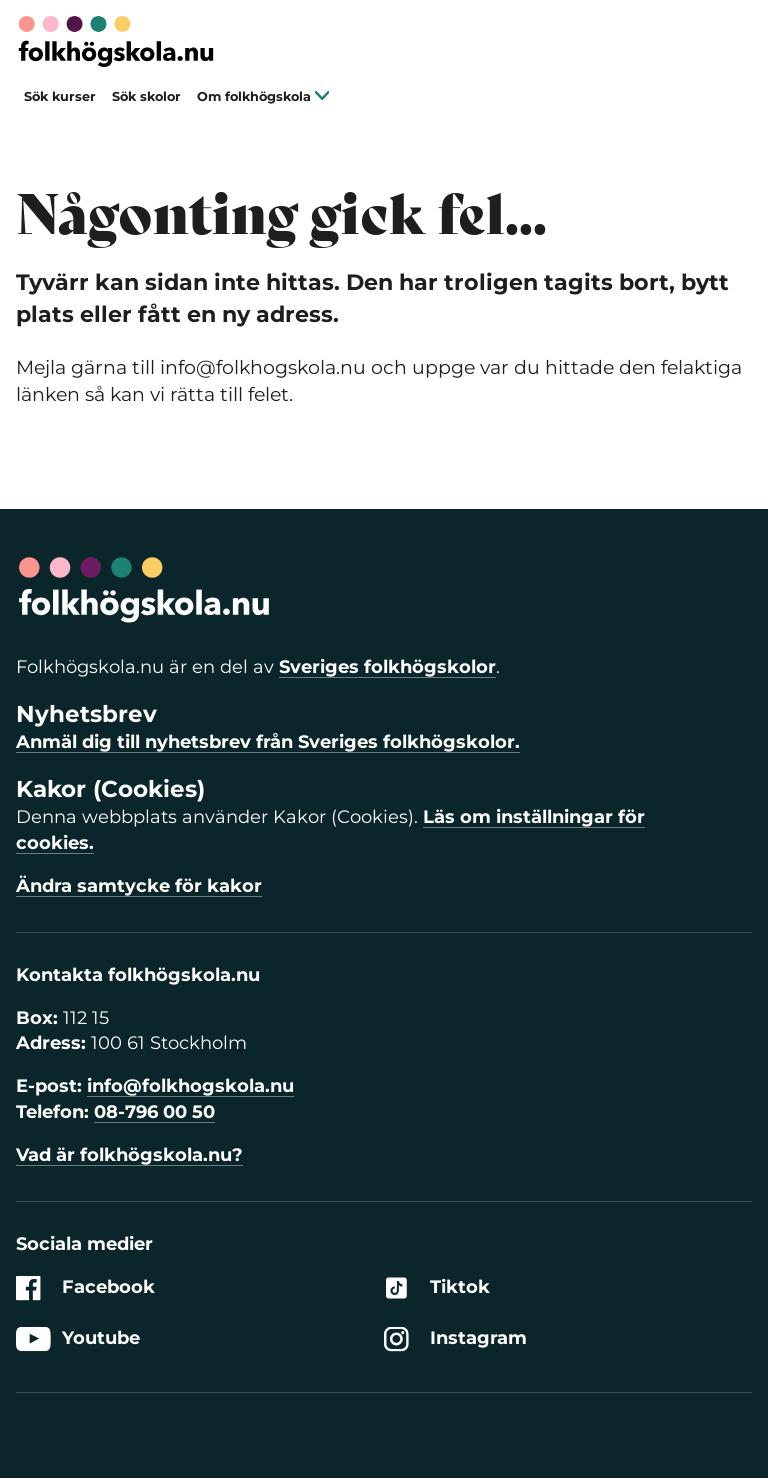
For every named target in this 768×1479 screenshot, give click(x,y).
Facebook (85, 1287)
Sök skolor (146, 96)
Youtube (78, 1339)
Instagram (455, 1339)
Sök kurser (60, 96)
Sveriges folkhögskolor (387, 667)
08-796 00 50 (154, 1112)
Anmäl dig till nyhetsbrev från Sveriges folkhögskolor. (268, 742)
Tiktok (437, 1287)
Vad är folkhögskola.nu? (129, 1155)
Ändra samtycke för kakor (139, 886)
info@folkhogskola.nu (190, 1086)
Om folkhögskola (263, 96)
